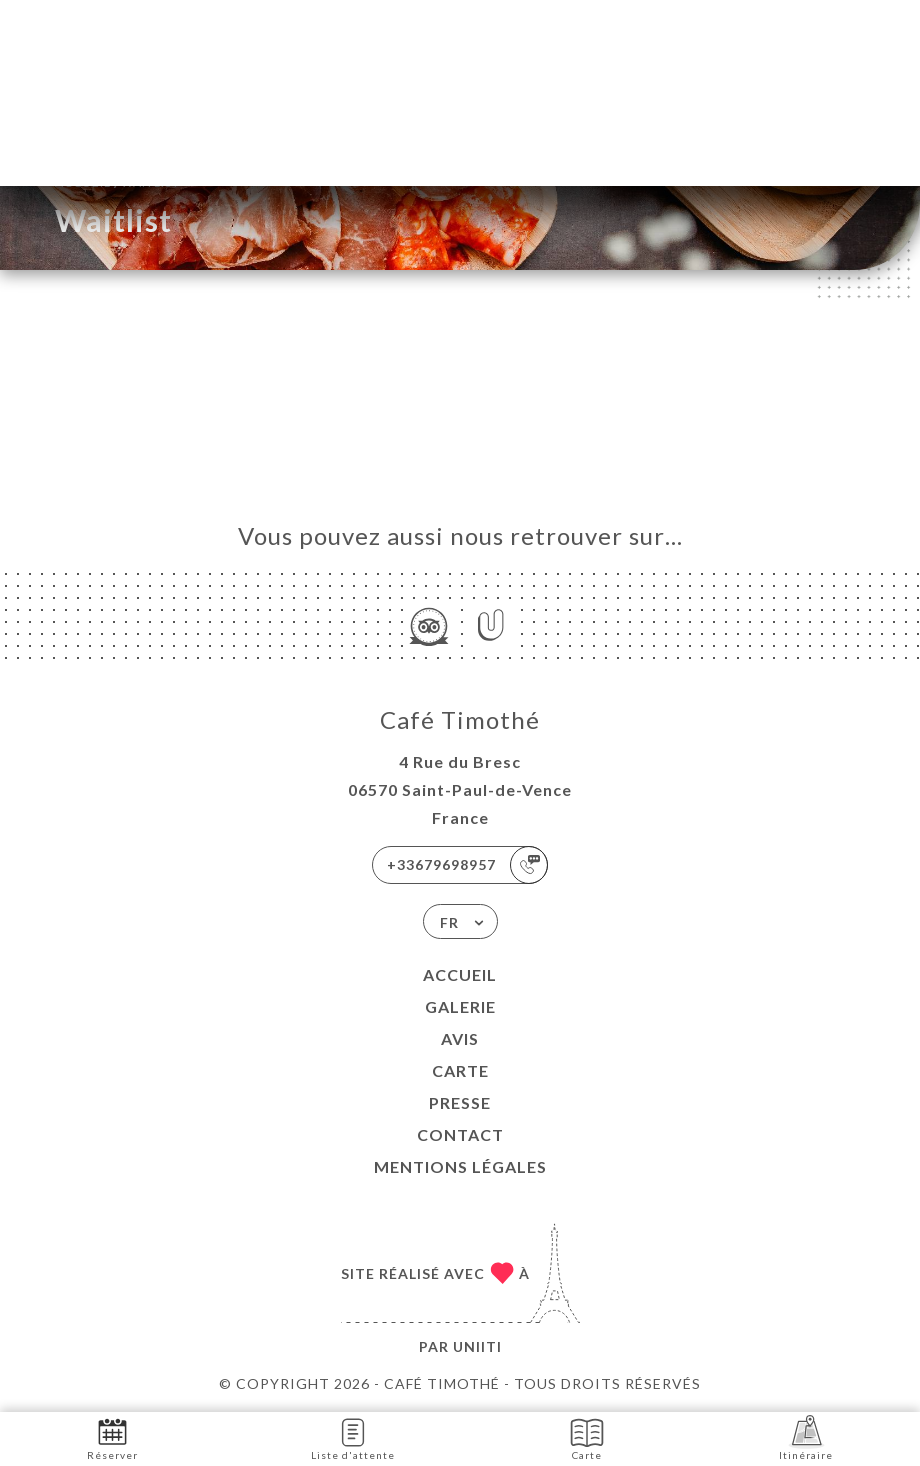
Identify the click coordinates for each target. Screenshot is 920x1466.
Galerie (460, 1006)
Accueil (460, 974)
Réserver (112, 1437)
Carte (460, 1070)
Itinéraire (806, 1437)
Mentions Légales (460, 1166)
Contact (460, 1134)
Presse (460, 1102)
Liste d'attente (353, 1437)
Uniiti (477, 1346)
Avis (460, 1038)
